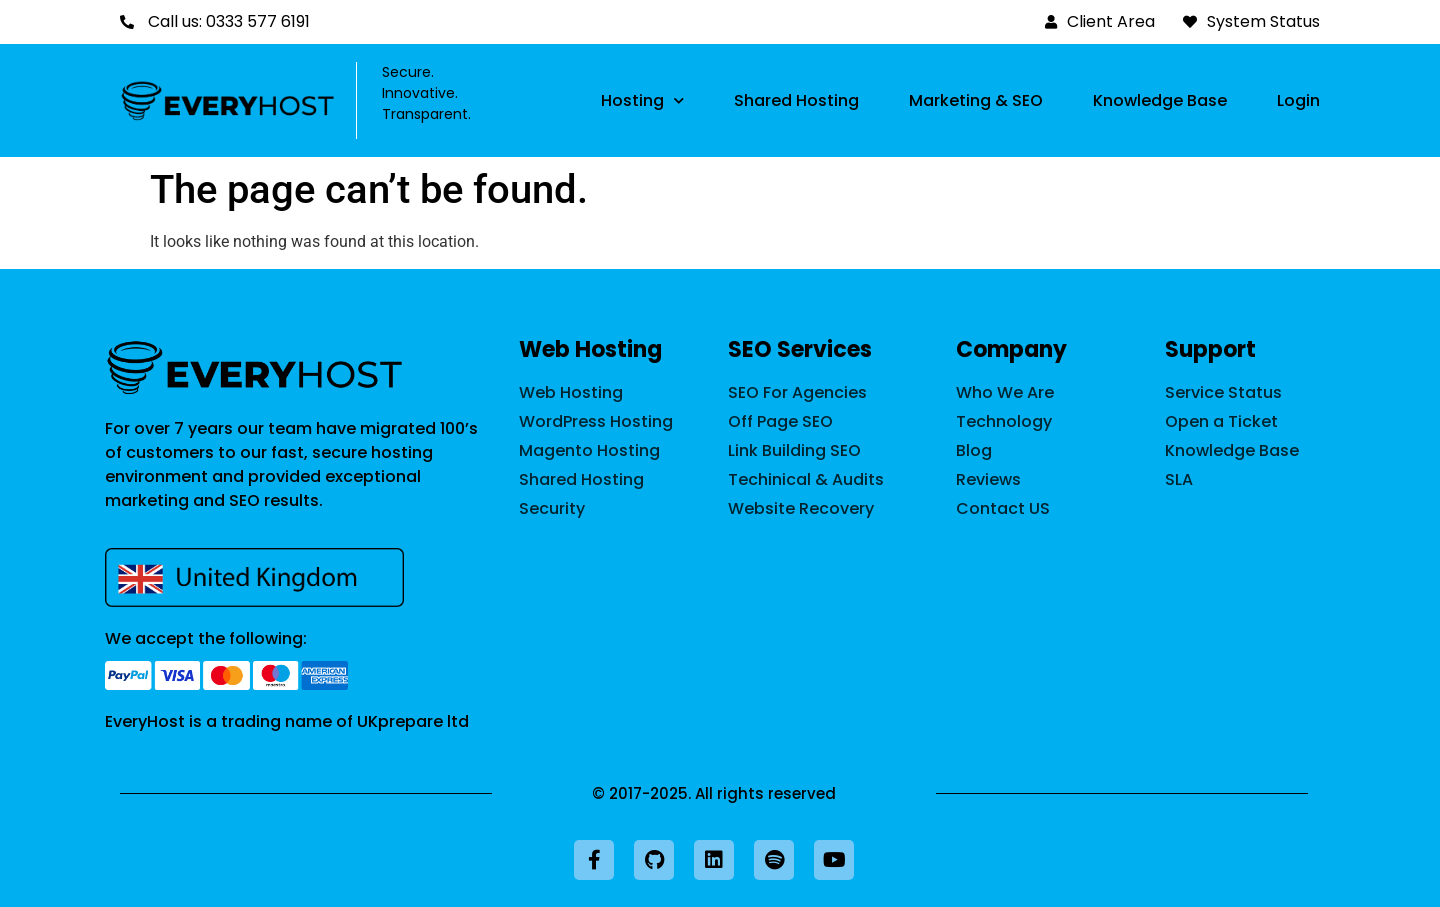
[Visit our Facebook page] (594, 860)
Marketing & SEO (976, 100)
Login (1298, 100)
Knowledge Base (1160, 100)
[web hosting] (613, 393)
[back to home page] (255, 368)
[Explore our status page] (1250, 393)
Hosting (642, 100)
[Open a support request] (1250, 422)
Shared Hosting (796, 100)
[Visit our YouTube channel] (834, 860)
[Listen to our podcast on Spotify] (774, 860)
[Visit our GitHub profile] (654, 860)
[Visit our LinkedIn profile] (714, 860)
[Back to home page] (228, 101)
